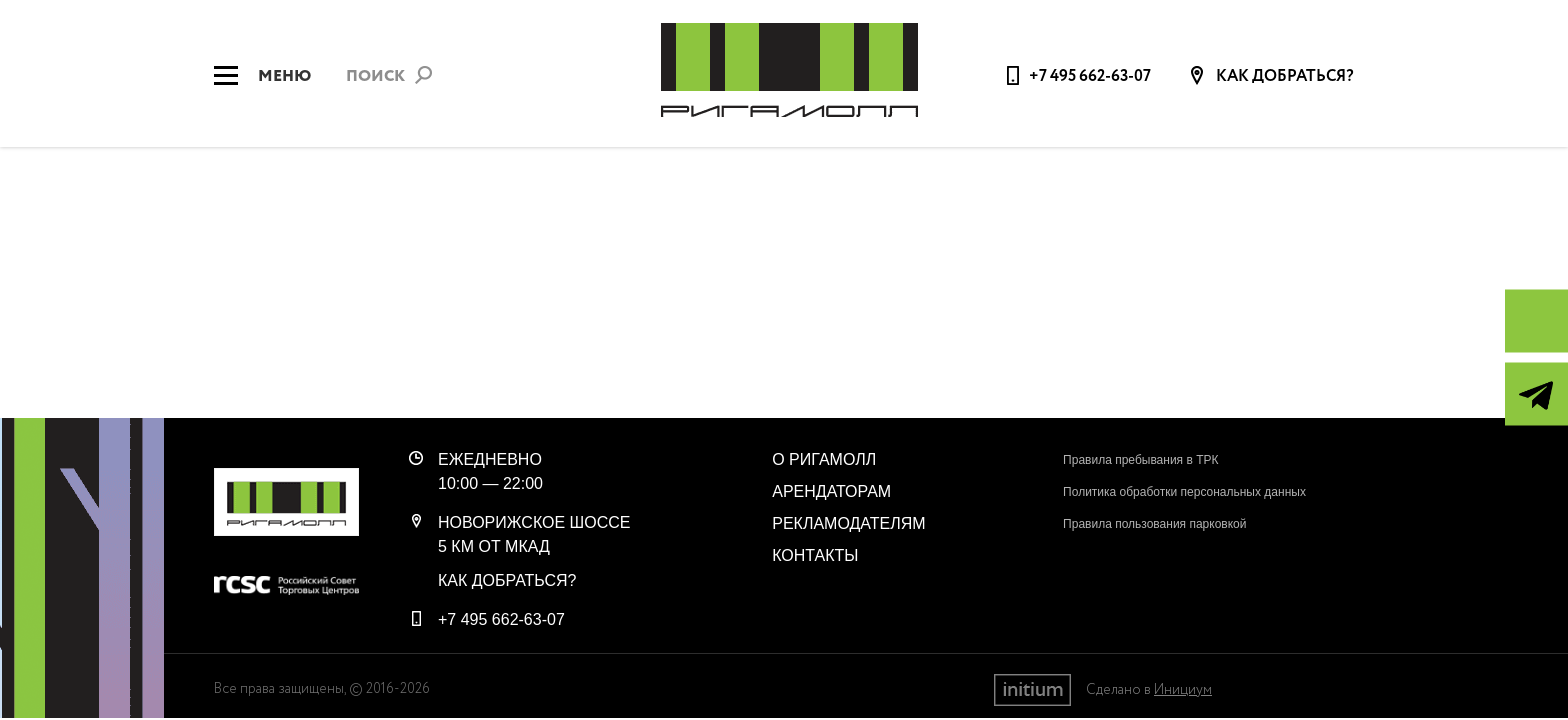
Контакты (815, 555)
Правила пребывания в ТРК (1140, 460)
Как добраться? (1283, 77)
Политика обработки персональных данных (1184, 492)
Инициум (1183, 690)
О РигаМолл (824, 459)
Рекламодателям (848, 523)
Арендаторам (831, 491)
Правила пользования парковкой (1154, 524)
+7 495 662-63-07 (1090, 76)
